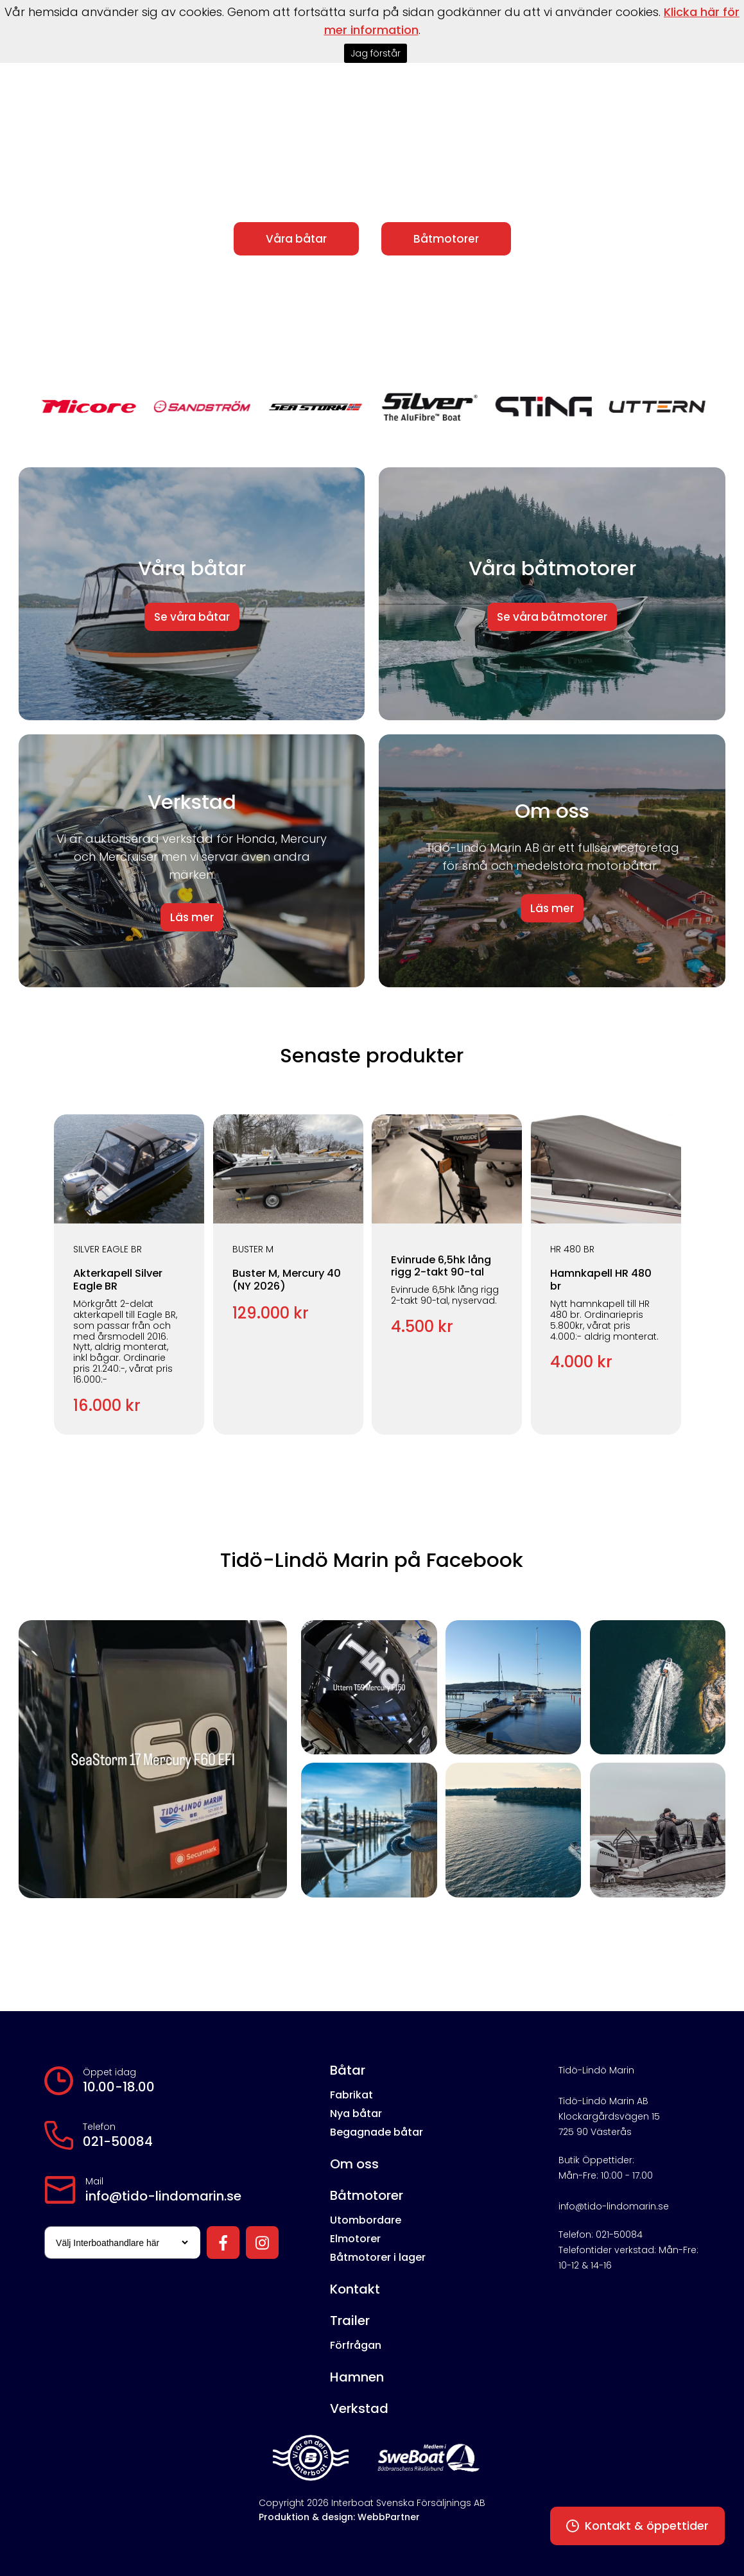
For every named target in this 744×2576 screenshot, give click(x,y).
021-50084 (118, 2141)
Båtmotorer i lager (378, 2257)
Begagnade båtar (376, 2132)
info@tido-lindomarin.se (163, 2196)
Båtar (347, 2070)
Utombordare (365, 2220)
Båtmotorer (446, 238)
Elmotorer (355, 2238)
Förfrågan (355, 2345)
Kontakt (355, 2289)
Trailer (350, 2320)
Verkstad (359, 2408)
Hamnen (357, 2377)
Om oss (354, 2164)
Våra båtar (296, 238)
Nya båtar (356, 2113)
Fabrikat (351, 2095)
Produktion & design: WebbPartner (339, 2517)
